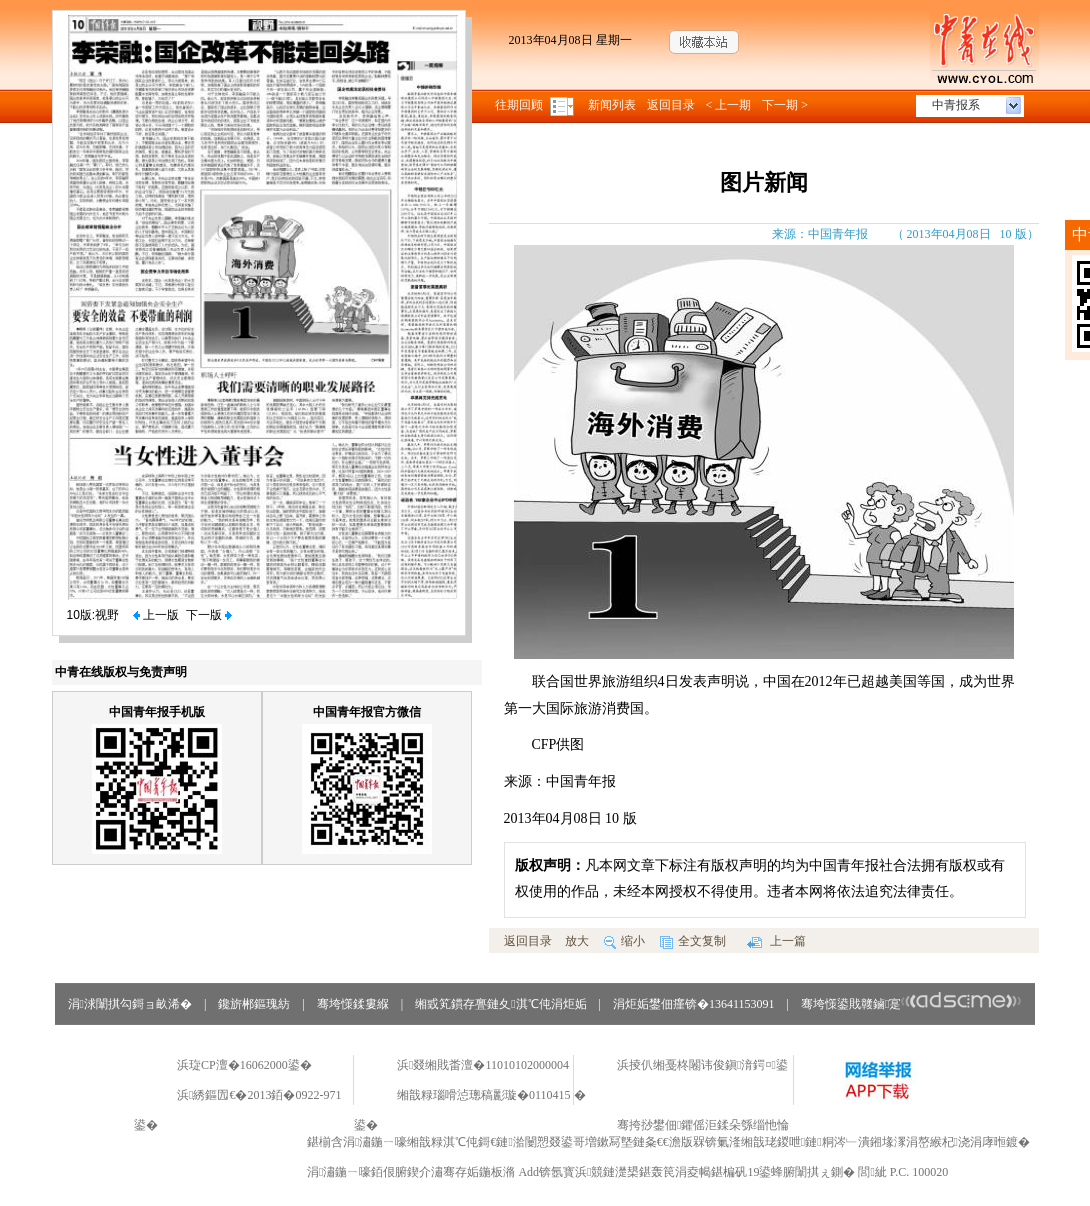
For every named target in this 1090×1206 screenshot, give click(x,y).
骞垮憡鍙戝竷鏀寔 (911, 1004)
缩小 (624, 941)
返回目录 (671, 105)
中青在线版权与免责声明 (121, 672)
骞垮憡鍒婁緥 (353, 1004)
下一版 (209, 615)
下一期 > (785, 105)
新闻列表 (612, 105)
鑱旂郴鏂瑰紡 (254, 1004)
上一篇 (776, 941)
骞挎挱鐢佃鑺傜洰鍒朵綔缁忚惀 (703, 1125)
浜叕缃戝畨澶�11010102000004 (483, 1065)
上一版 (156, 615)
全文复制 (693, 941)
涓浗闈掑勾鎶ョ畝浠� (130, 1004)
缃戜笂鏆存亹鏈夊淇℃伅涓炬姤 (500, 1004)
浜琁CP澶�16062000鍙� (244, 1065)
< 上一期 (729, 105)
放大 (577, 941)
